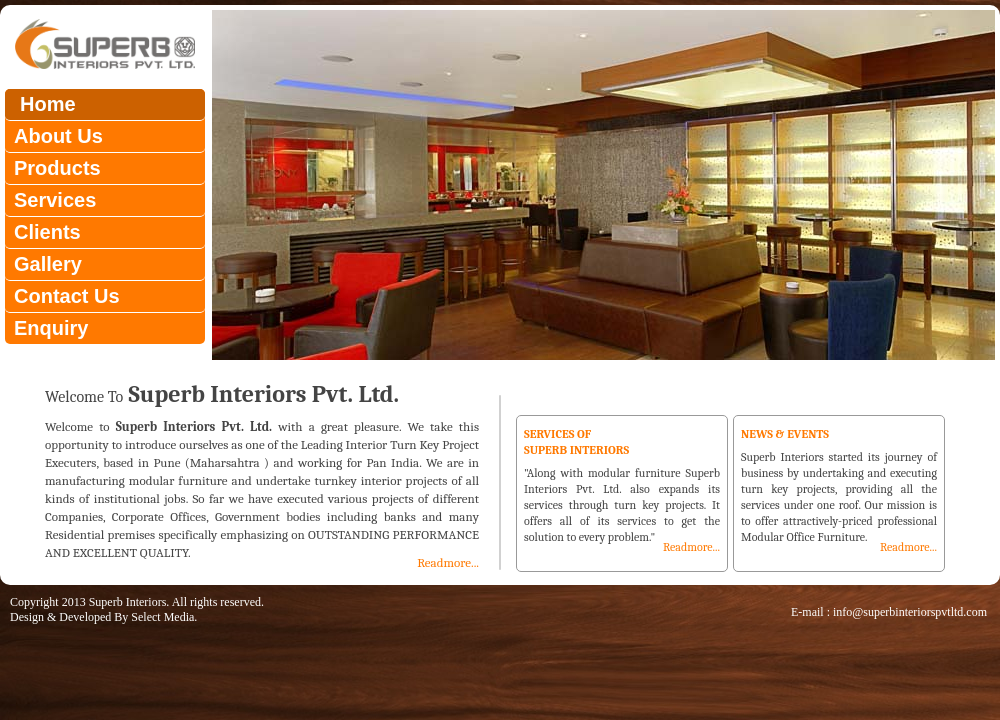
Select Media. (164, 617)
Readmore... (448, 562)
